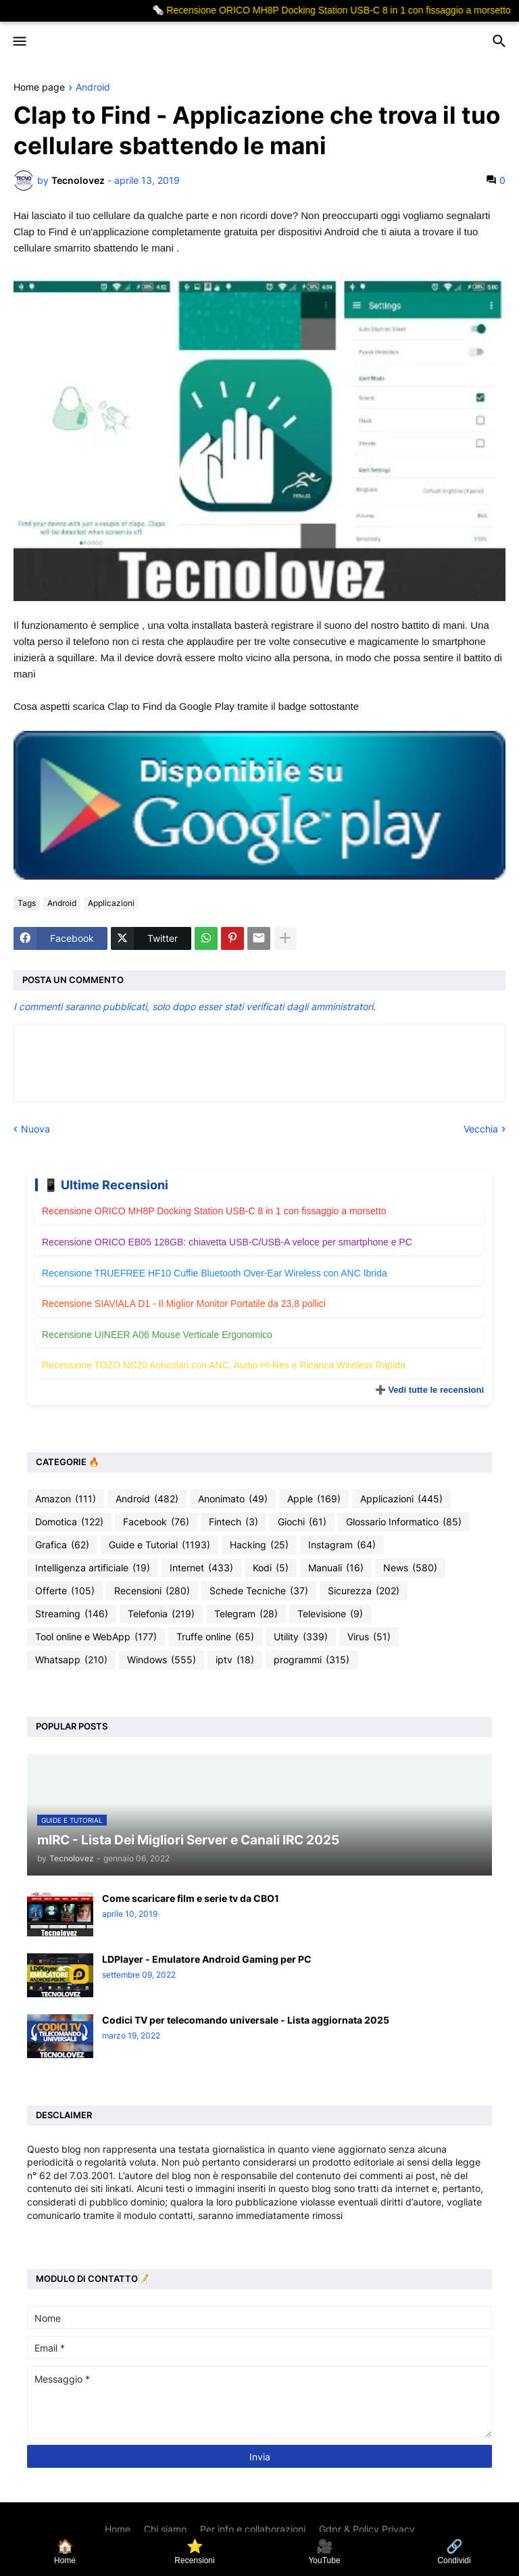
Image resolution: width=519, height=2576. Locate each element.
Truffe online (215, 1637)
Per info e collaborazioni (252, 2529)
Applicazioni (111, 903)
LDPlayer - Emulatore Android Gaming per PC (207, 1959)
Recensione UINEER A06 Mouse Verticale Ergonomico (157, 1334)
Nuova (35, 1129)
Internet (201, 1568)
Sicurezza (363, 1591)
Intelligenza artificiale (92, 1568)
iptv (235, 1660)
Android (93, 87)
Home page (39, 87)
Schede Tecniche (258, 1591)
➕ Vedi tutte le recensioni (429, 1390)
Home (117, 2529)
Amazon (65, 1499)
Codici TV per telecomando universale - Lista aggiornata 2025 (245, 2020)
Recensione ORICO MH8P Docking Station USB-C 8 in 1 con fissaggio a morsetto (214, 1211)
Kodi (271, 1568)
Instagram (342, 1545)
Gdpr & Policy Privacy (367, 2529)
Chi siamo (165, 2529)
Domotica (69, 1522)
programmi (311, 1660)
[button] (18, 41)
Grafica (62, 1545)
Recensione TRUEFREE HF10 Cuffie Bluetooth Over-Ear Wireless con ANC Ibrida (214, 1273)
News (410, 1568)
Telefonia (161, 1614)
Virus (369, 1637)
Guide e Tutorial (159, 1545)
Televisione (330, 1614)
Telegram (246, 1614)
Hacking (259, 1545)
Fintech (233, 1522)
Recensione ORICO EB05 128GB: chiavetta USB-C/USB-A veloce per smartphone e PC (227, 1242)
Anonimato (233, 1499)
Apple (314, 1499)
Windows (161, 1660)
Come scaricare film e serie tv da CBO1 (190, 1898)
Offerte (65, 1591)
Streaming (71, 1614)
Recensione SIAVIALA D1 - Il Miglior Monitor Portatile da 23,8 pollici (184, 1303)
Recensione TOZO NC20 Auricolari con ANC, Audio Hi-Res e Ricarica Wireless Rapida (223, 1365)
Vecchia (481, 1129)
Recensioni (152, 1591)
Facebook (156, 1522)
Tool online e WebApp (96, 1637)
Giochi (302, 1522)
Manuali (336, 1568)
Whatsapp (71, 1660)
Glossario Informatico (404, 1522)
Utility (301, 1637)
